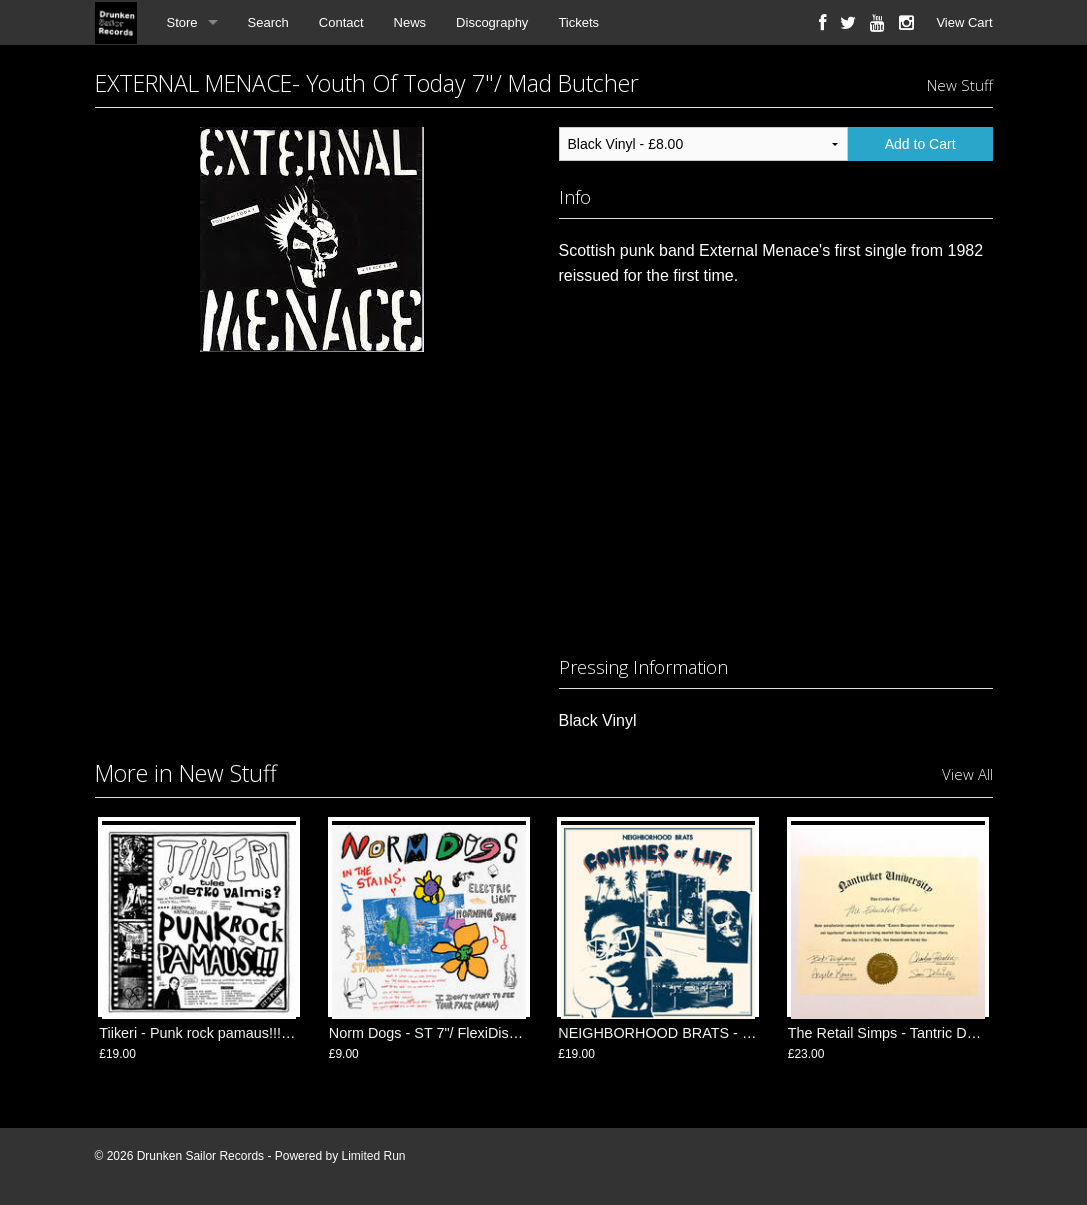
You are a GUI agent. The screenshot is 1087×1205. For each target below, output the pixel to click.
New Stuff (960, 85)
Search (268, 22)
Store (182, 22)
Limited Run (373, 1156)
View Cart (964, 22)
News (410, 22)
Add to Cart (920, 144)
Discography (492, 22)
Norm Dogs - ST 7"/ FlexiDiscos (430, 1033)
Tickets (578, 22)
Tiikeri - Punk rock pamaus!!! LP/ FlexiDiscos (241, 1033)
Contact (341, 22)
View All (967, 774)
